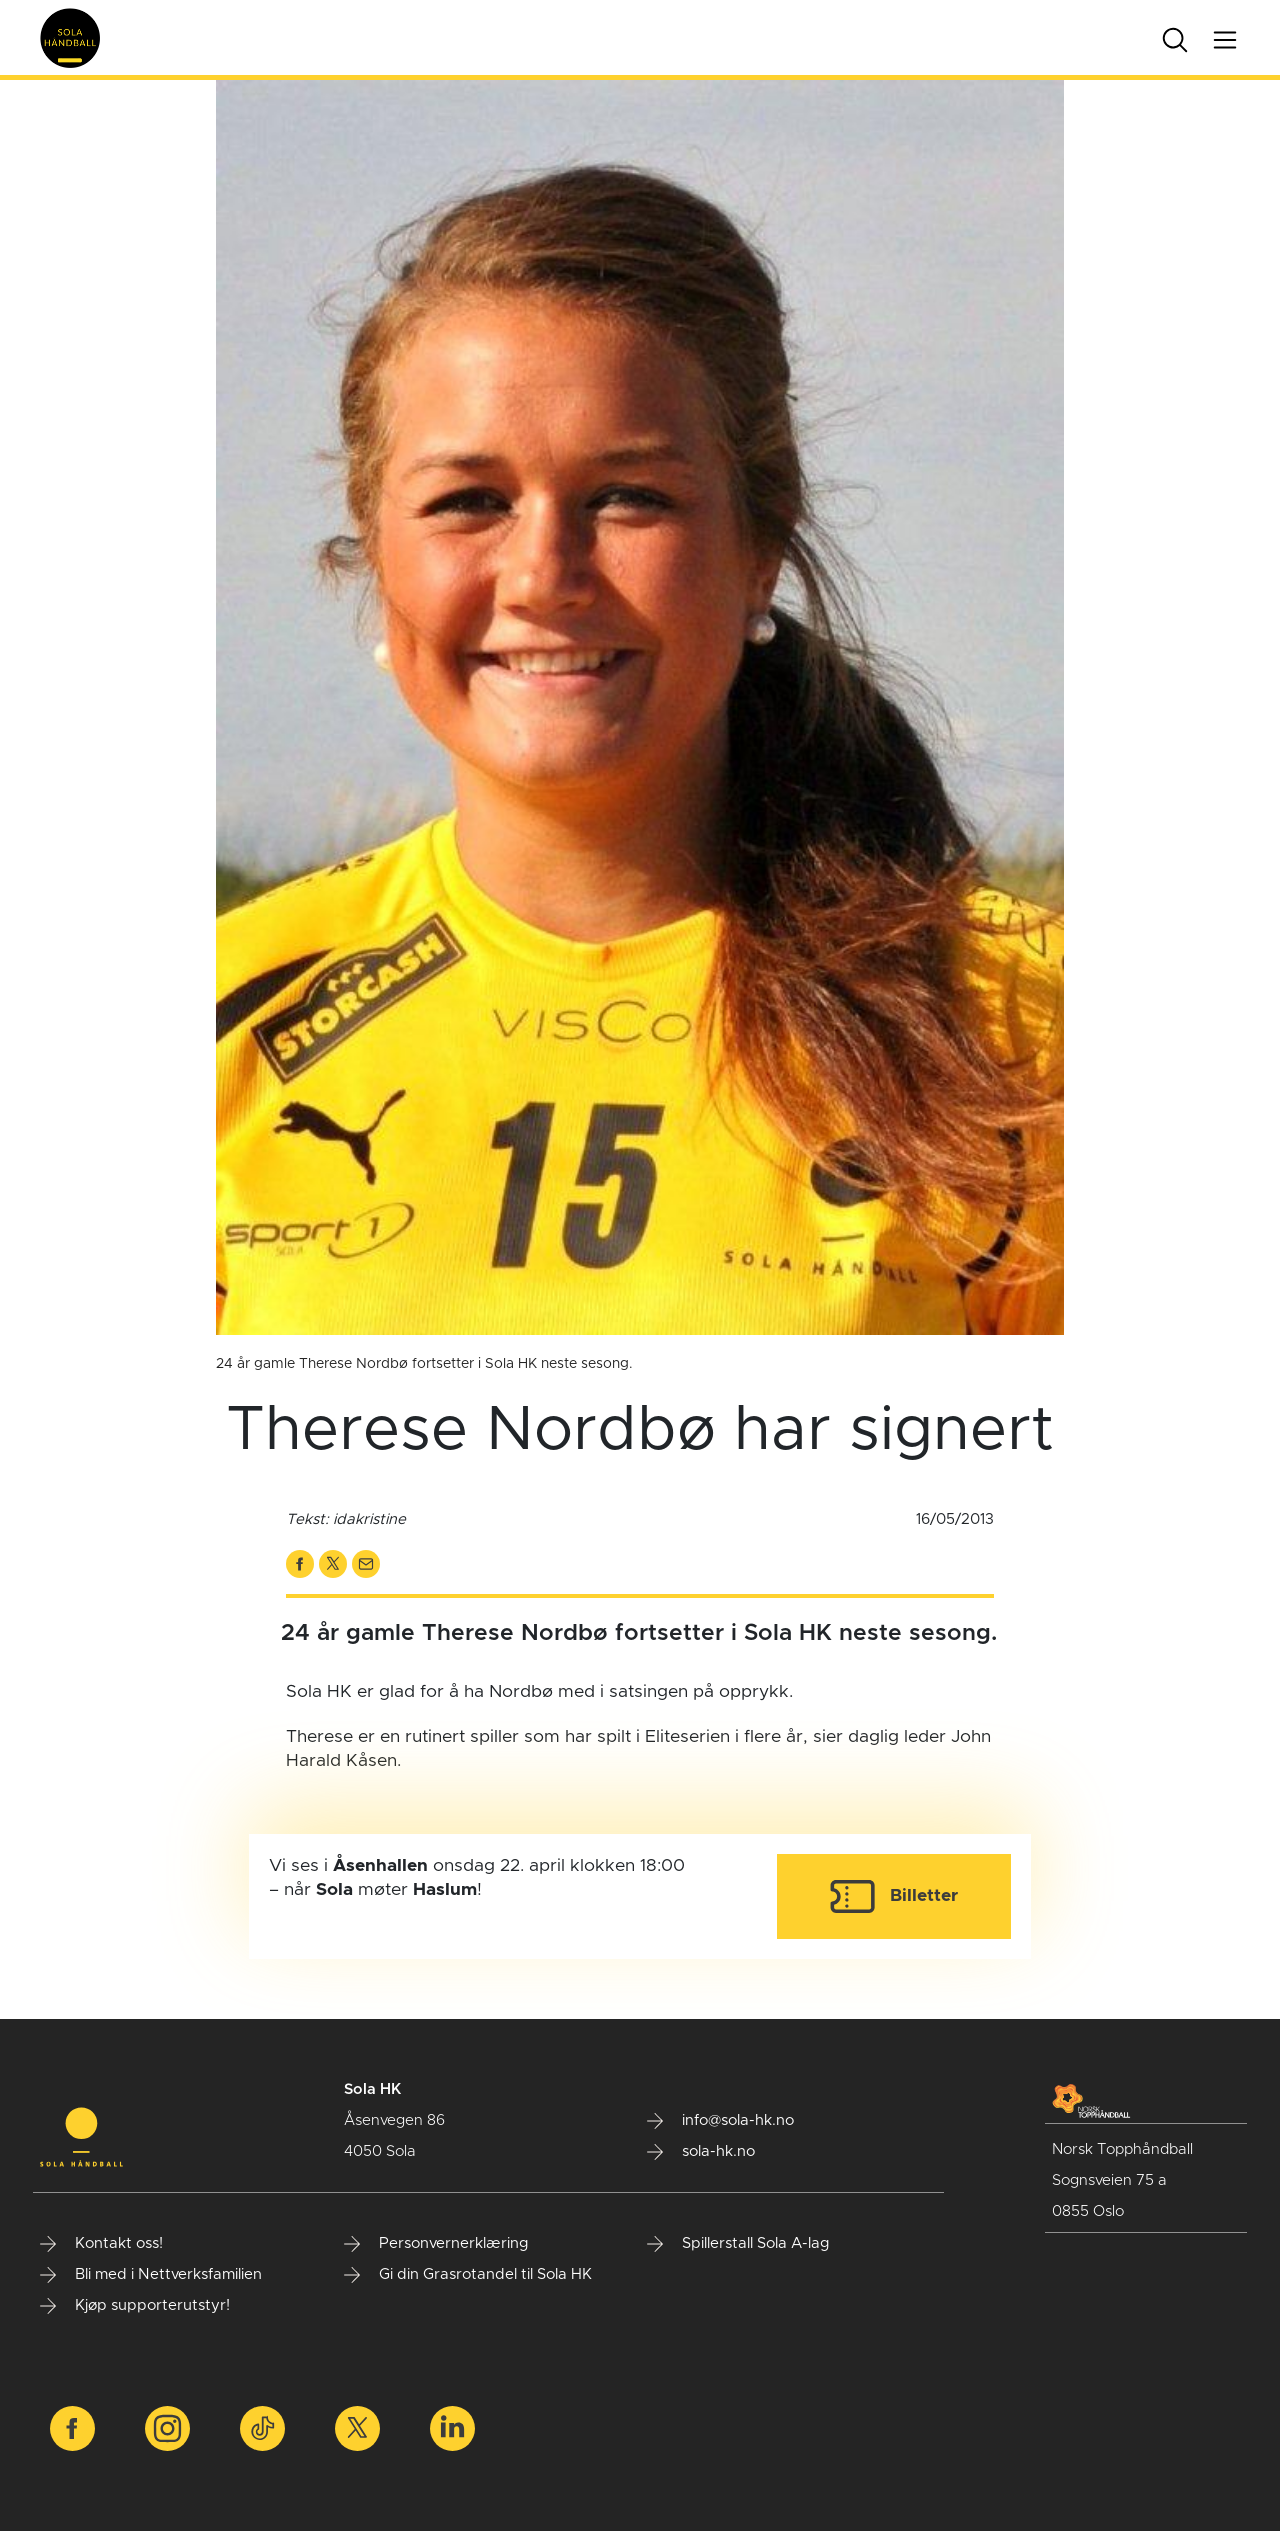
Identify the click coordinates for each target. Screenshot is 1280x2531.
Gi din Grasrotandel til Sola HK (468, 2275)
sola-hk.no (701, 2152)
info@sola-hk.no (720, 2121)
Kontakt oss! (101, 2244)
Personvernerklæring (436, 2244)
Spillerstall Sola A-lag (738, 2244)
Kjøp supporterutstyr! (135, 2306)
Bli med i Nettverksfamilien (151, 2275)
